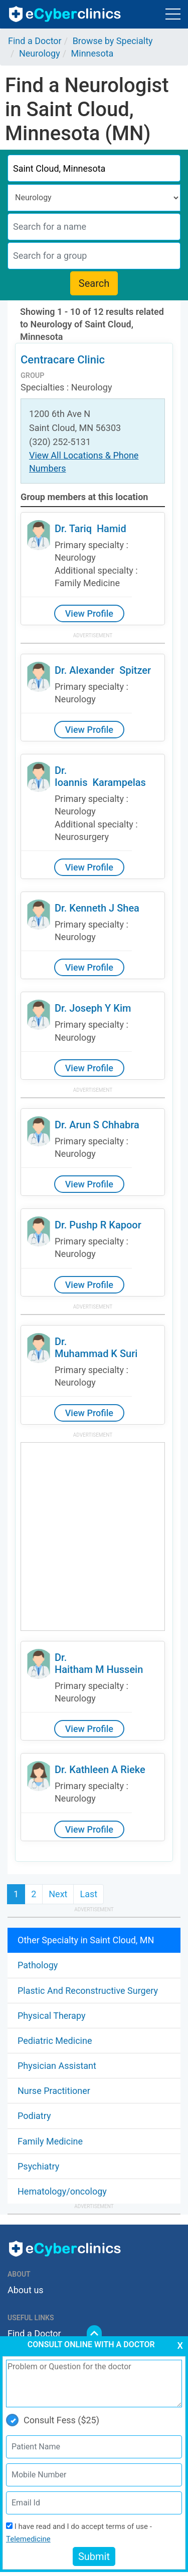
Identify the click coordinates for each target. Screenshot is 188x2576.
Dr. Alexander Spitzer (103, 670)
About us (26, 2290)
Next (58, 1894)
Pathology (38, 1965)
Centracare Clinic (63, 359)
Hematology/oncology (62, 2191)
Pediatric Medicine (55, 2040)
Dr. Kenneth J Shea (97, 908)
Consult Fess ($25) (52, 2420)
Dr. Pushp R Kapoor (98, 1225)
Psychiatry (38, 2166)
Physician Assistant (57, 2065)
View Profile (89, 613)
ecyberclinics (65, 14)
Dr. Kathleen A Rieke (100, 1770)
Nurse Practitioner (54, 2090)
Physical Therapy (51, 2015)
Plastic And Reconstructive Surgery (88, 1990)
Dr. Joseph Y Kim (93, 1008)
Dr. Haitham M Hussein (99, 1663)
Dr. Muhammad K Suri (96, 1348)
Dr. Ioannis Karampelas (100, 776)
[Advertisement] (94, 1536)
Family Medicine (50, 2141)
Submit (94, 2556)
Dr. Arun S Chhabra (97, 1125)
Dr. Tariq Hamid (90, 529)
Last (88, 1894)
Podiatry (34, 2115)
